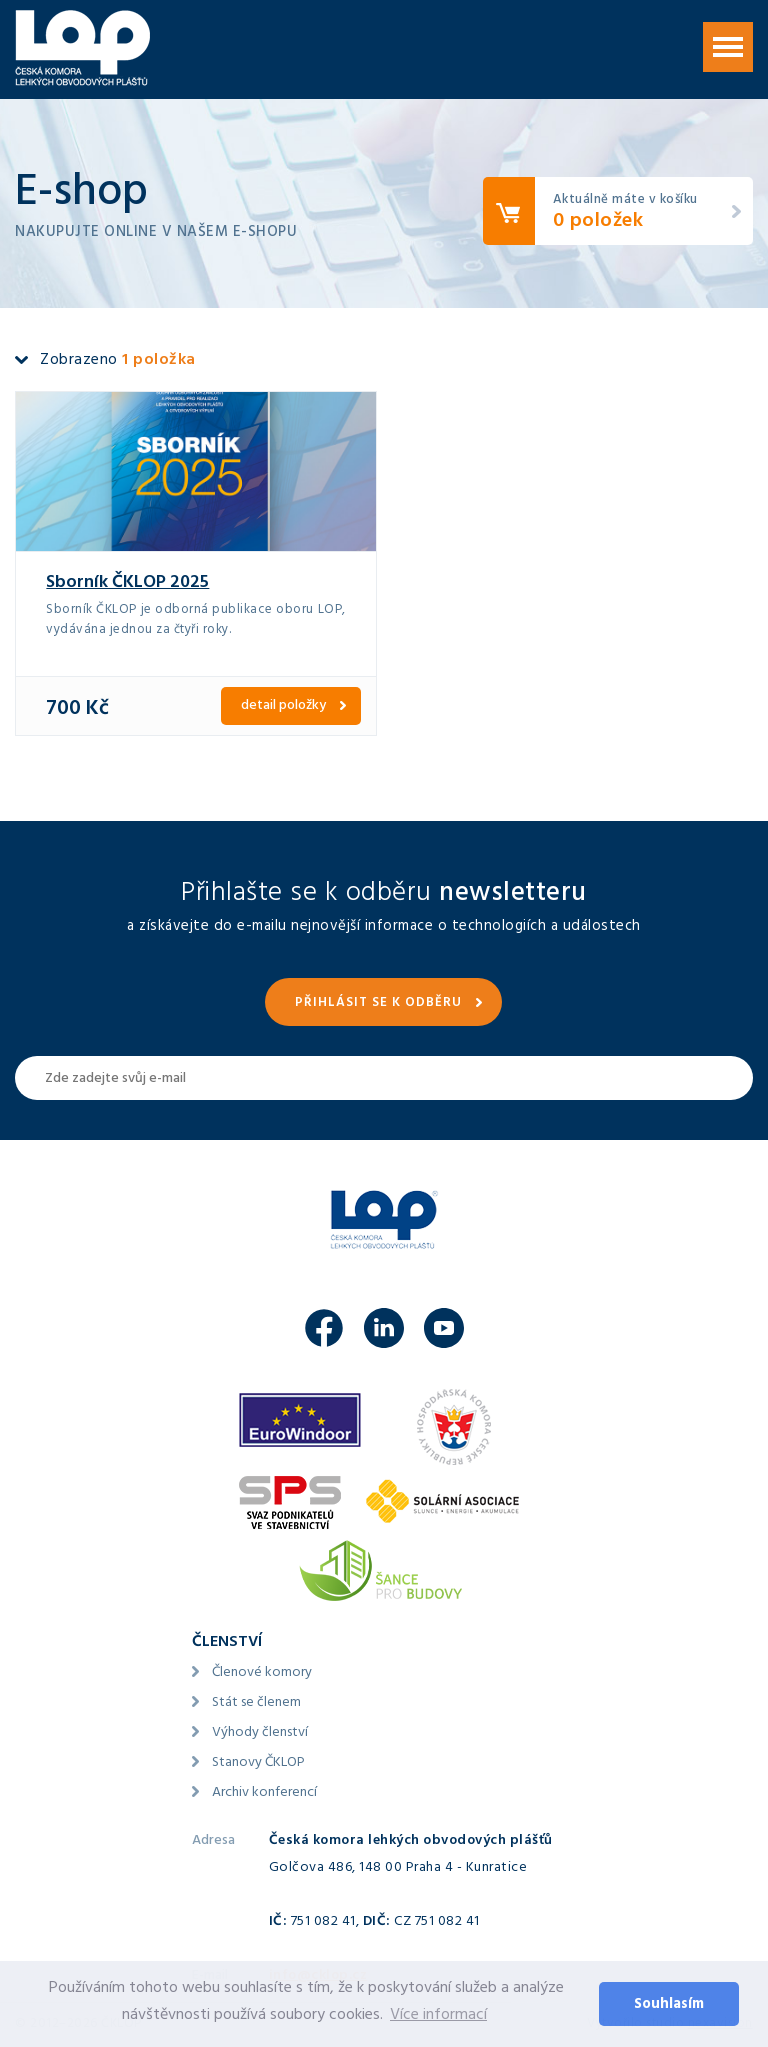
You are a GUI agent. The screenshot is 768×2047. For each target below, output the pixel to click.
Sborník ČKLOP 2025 (127, 584)
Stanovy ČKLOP (258, 1763)
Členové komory (262, 1673)
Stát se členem (256, 1703)
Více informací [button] (438, 2016)
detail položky (283, 706)
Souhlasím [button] (669, 2005)
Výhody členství (260, 1733)
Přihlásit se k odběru (378, 1004)
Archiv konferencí (264, 1793)
